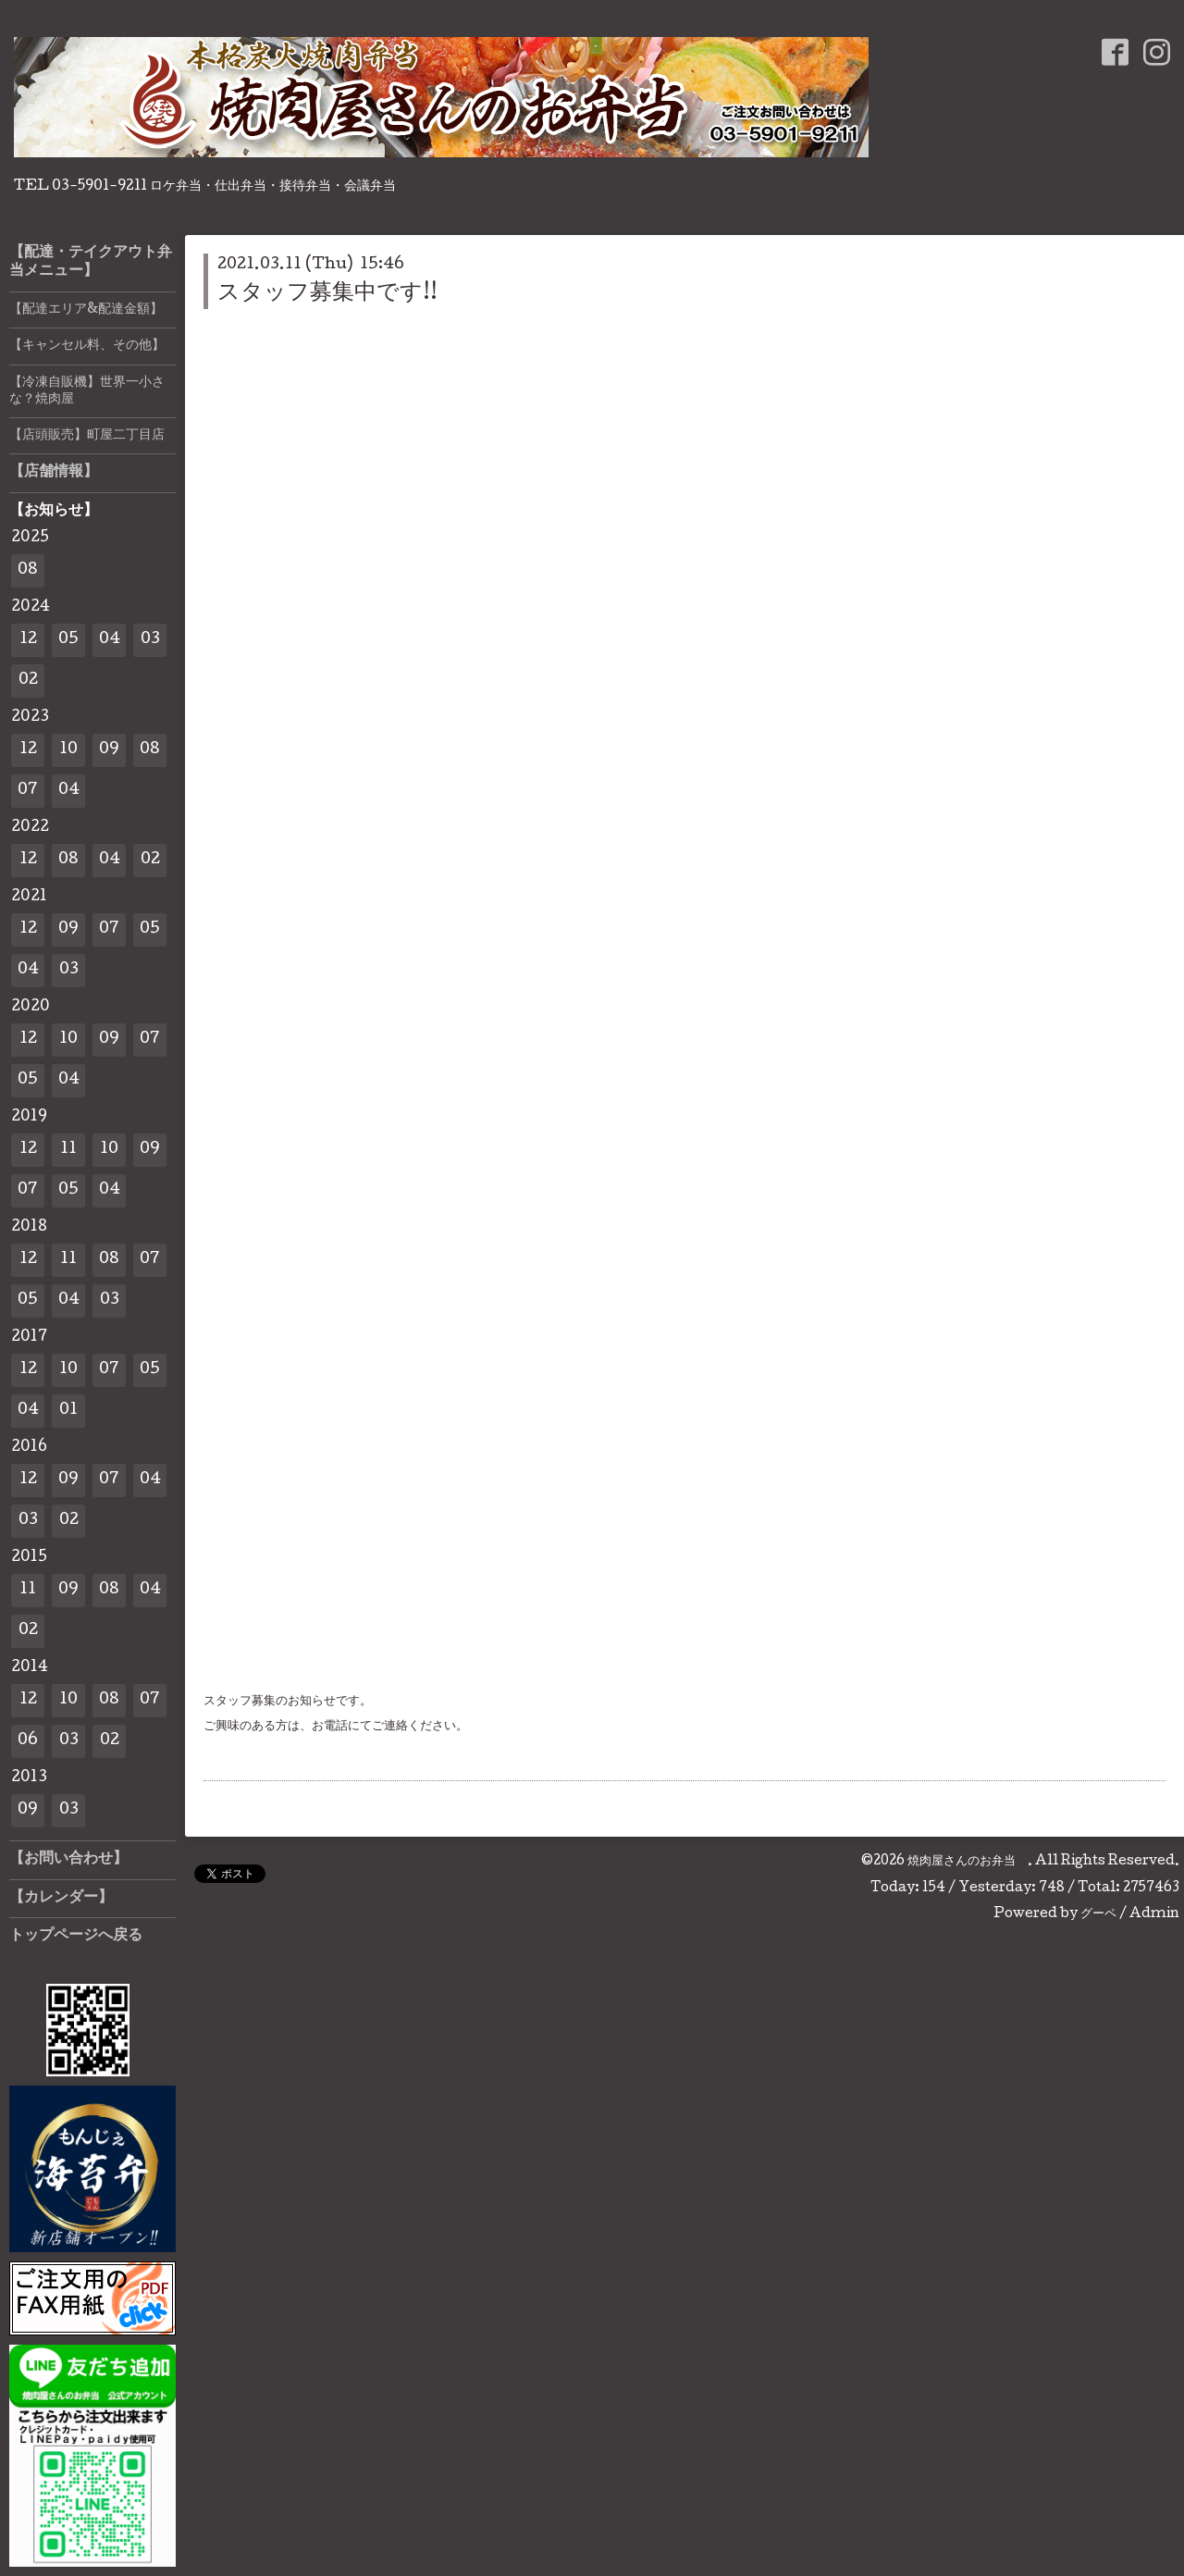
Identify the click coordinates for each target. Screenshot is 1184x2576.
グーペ (1098, 1914)
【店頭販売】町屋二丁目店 (87, 435)
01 (68, 1410)
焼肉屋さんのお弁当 (967, 1861)
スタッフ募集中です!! (327, 293)
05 (68, 640)
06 (28, 1741)
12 (28, 640)
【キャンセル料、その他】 (87, 346)
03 (150, 640)
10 (68, 750)
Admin (1154, 1914)
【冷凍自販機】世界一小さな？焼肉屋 (87, 391)
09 (109, 750)
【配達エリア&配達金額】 (86, 310)
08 (28, 570)
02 (28, 680)
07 (28, 791)
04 (109, 640)
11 (68, 1150)
